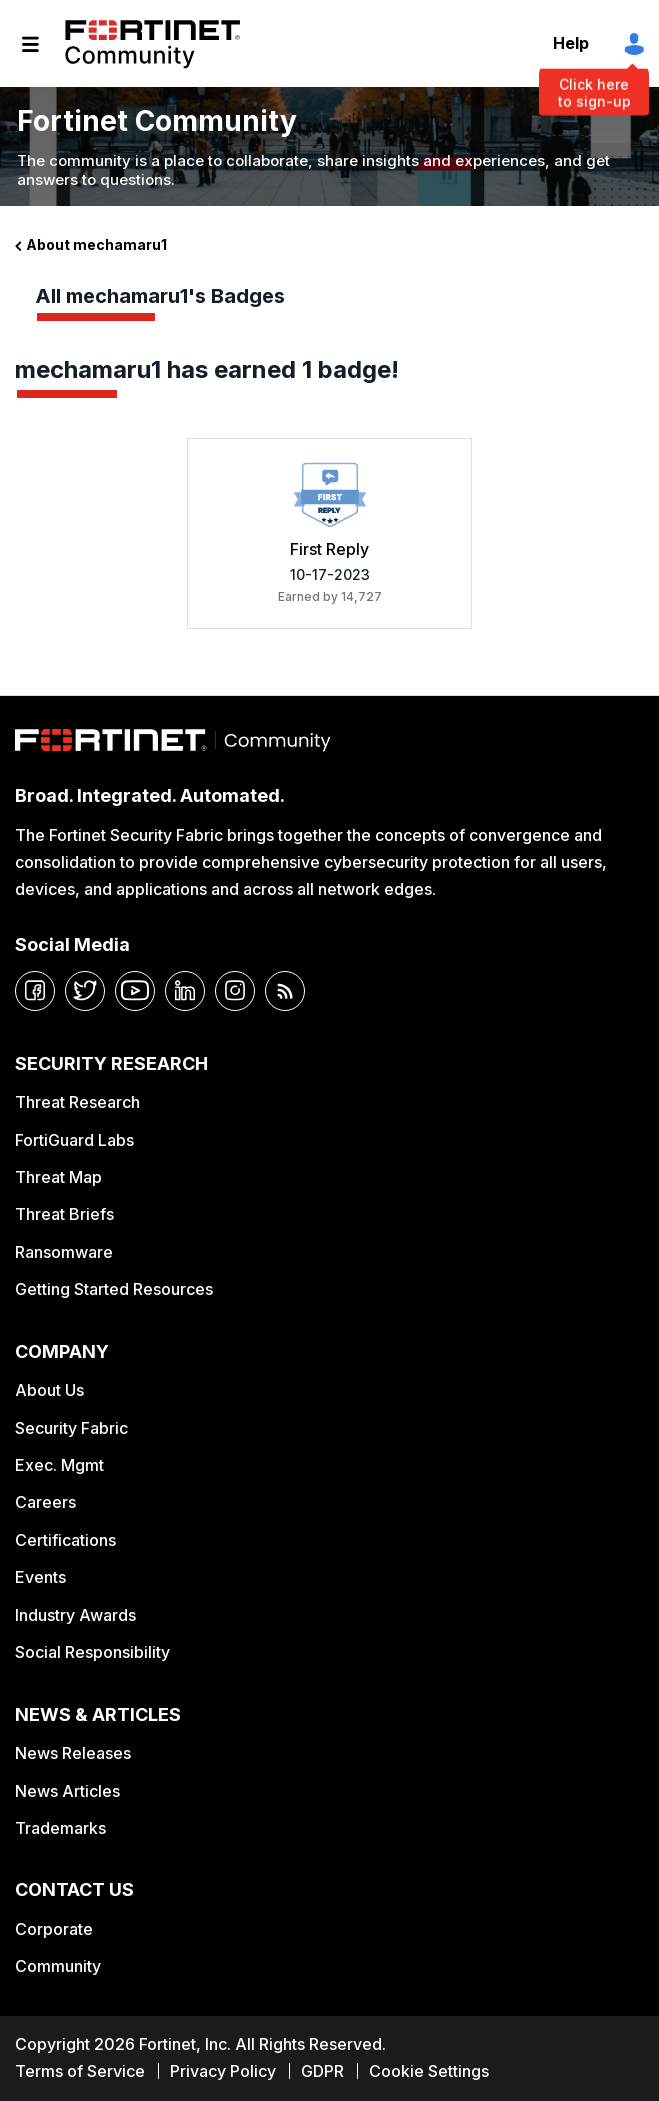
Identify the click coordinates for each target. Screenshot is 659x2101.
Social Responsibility (92, 1652)
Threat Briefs (64, 1214)
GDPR (322, 2071)
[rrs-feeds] (285, 991)
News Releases (73, 1753)
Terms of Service (80, 2071)
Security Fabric (71, 1428)
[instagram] (235, 991)
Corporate (54, 1929)
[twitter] (85, 991)
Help (571, 43)
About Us (49, 1390)
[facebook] (35, 991)
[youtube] (135, 991)
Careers (45, 1502)
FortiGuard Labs (74, 1140)
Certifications (65, 1540)
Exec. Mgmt (59, 1465)
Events (40, 1577)
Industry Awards (75, 1615)
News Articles (67, 1791)
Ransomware (64, 1252)
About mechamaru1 (96, 244)
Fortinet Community (152, 44)
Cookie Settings (429, 2071)
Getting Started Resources (114, 1289)
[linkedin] (185, 991)
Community (58, 1966)
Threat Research (77, 1102)
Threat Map (58, 1177)
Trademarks (60, 1828)
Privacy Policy (223, 2071)
